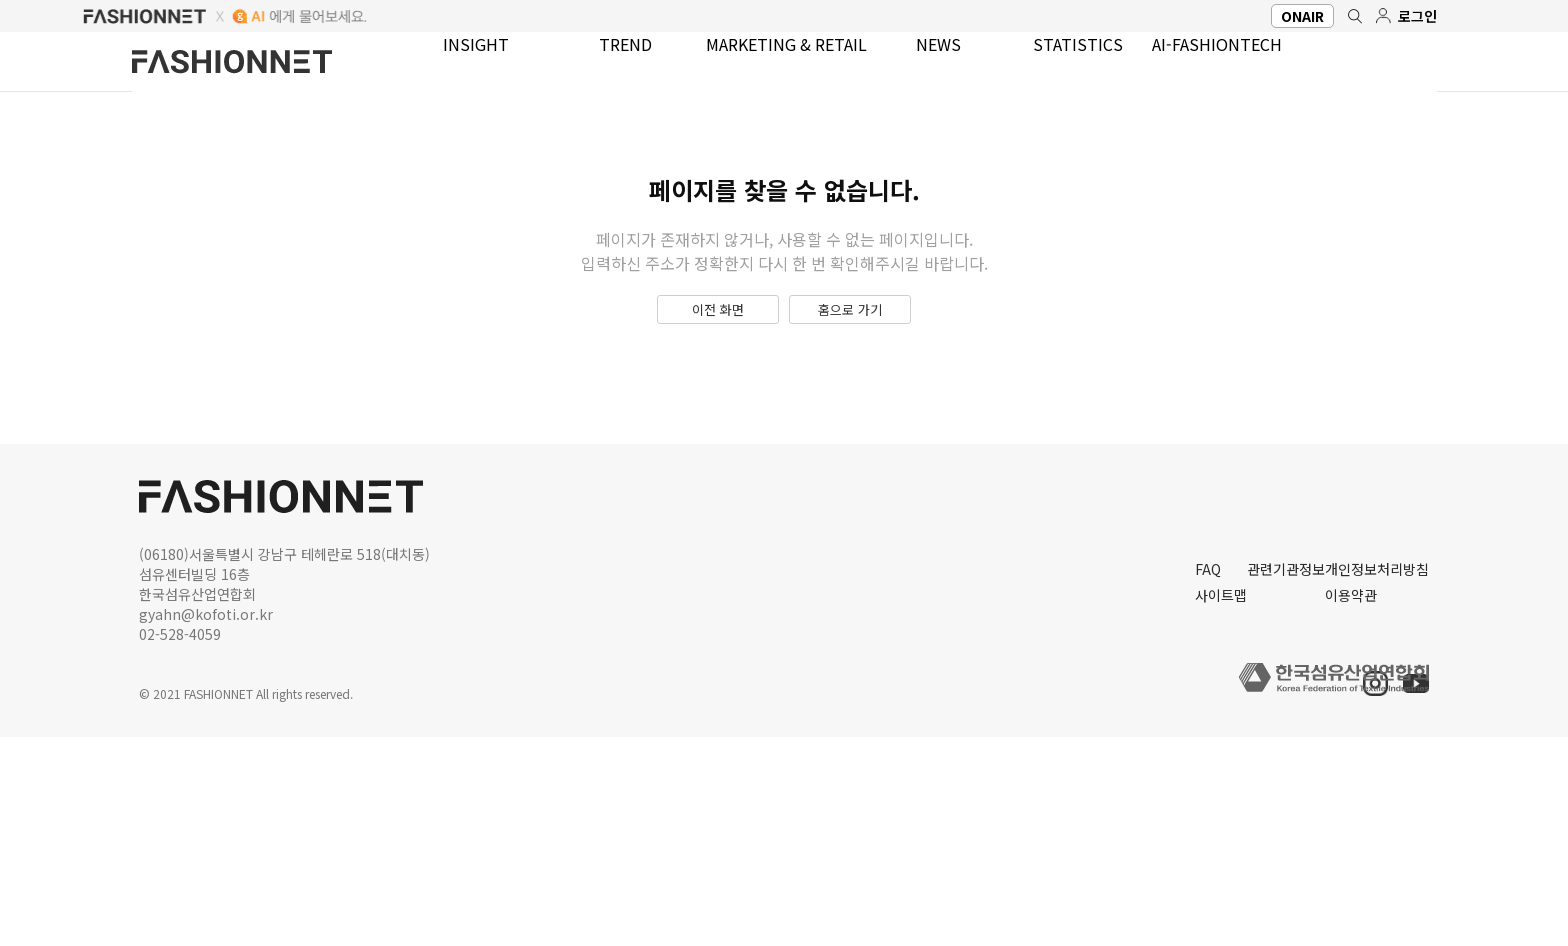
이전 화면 (701, 418)
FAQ (991, 764)
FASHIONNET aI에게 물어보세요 (784, 16)
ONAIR (1281, 15)
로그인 (1416, 15)
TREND (606, 71)
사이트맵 (1007, 796)
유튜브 (1413, 693)
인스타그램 (1364, 693)
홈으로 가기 (867, 418)
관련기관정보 (1173, 764)
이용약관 (1339, 796)
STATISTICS (1050, 71)
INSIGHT (464, 71)
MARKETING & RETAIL (766, 71)
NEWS (917, 71)
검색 (1344, 16)
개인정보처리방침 (1369, 764)
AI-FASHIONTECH (1205, 71)
